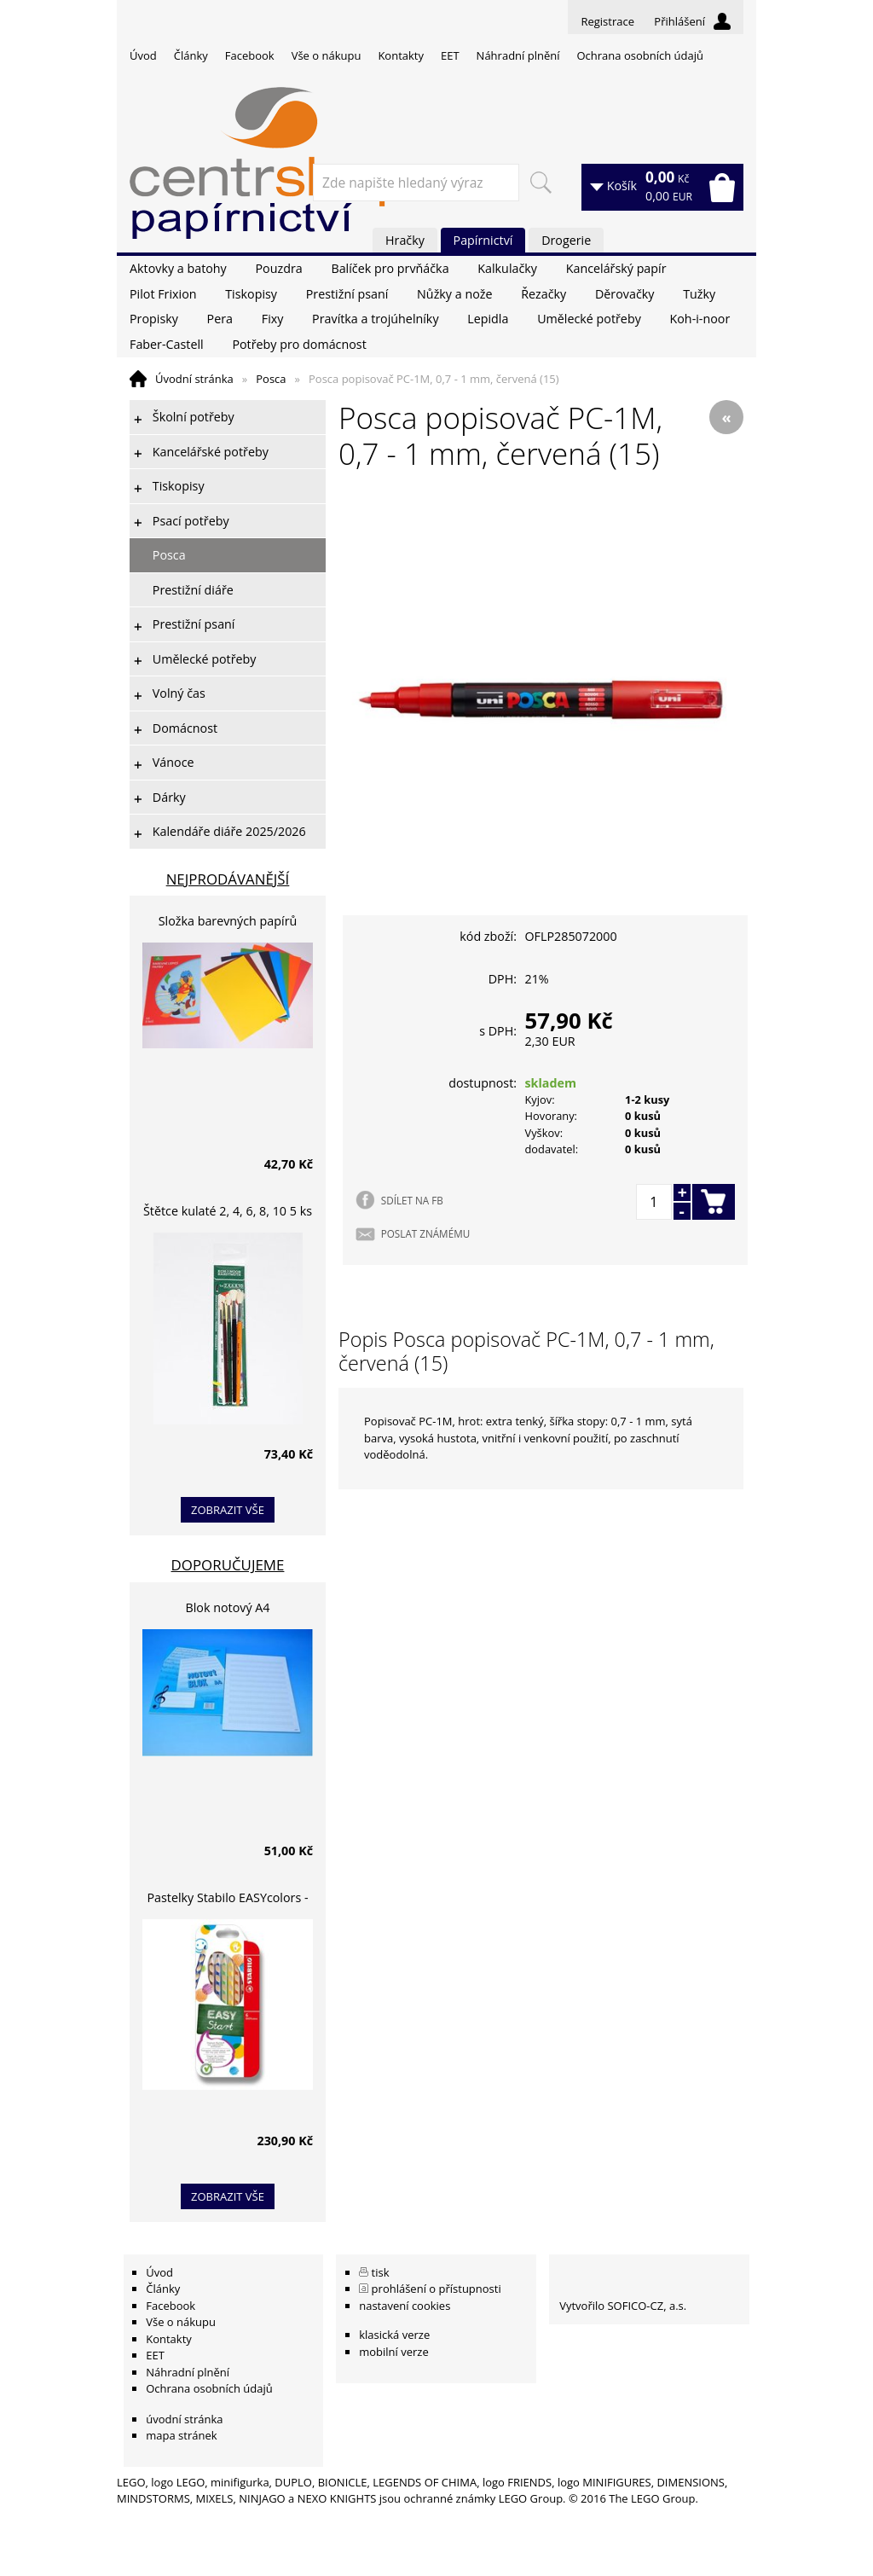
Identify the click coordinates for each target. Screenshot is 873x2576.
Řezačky (543, 294)
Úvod (143, 55)
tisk (381, 2272)
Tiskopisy (251, 294)
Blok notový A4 (228, 1607)
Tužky (699, 294)
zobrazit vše (227, 1509)
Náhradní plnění (518, 55)
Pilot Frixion (163, 294)
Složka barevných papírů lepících (228, 923)
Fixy (273, 318)
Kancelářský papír (616, 268)
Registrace (607, 21)
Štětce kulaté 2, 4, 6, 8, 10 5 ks (227, 1211)
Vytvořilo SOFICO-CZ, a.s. (622, 2305)
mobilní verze (394, 2351)
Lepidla (487, 318)
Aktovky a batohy (178, 268)
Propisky (154, 318)
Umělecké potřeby (589, 318)
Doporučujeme (228, 1565)
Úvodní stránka (194, 378)
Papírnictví (483, 240)
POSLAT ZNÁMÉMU (425, 1233)
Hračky (405, 240)
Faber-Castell (167, 344)
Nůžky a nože (454, 294)
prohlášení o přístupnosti (436, 2288)
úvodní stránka (184, 2419)
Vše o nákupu (326, 55)
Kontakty (401, 55)
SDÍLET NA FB (412, 1200)
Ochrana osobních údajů (639, 55)
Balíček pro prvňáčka (389, 268)
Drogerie (566, 240)
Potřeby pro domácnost (299, 344)
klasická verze (394, 2334)
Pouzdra (278, 268)
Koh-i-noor (700, 318)
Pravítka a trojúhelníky (375, 318)
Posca (271, 378)
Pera (220, 318)
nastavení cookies (404, 2305)
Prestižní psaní (347, 294)
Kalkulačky (507, 268)
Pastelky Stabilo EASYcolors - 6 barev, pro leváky (227, 1900)
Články (191, 55)
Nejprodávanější (228, 879)
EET (450, 55)
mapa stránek (181, 2435)
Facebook (250, 55)
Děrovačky (624, 294)
